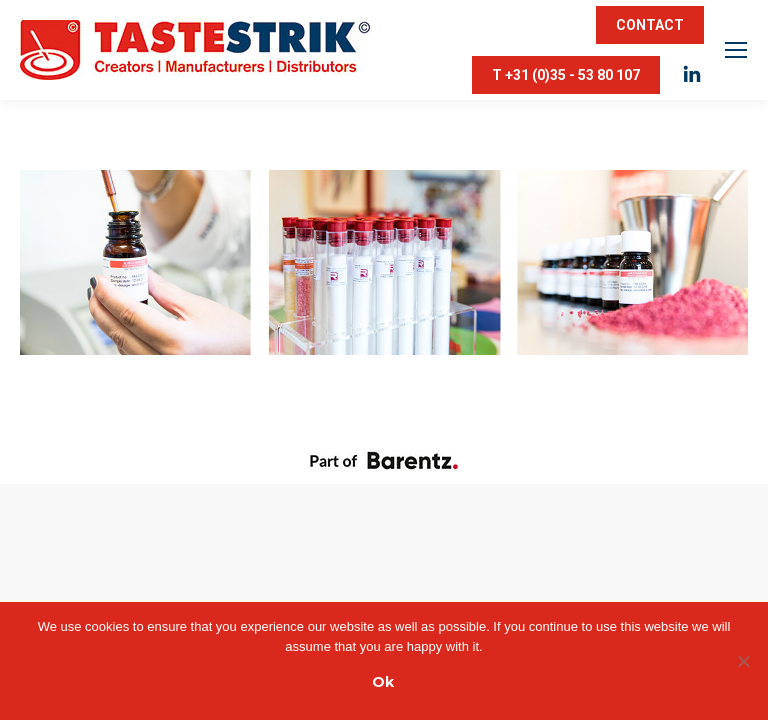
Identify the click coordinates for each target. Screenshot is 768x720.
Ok (383, 682)
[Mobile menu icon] (736, 50)
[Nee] (743, 661)
